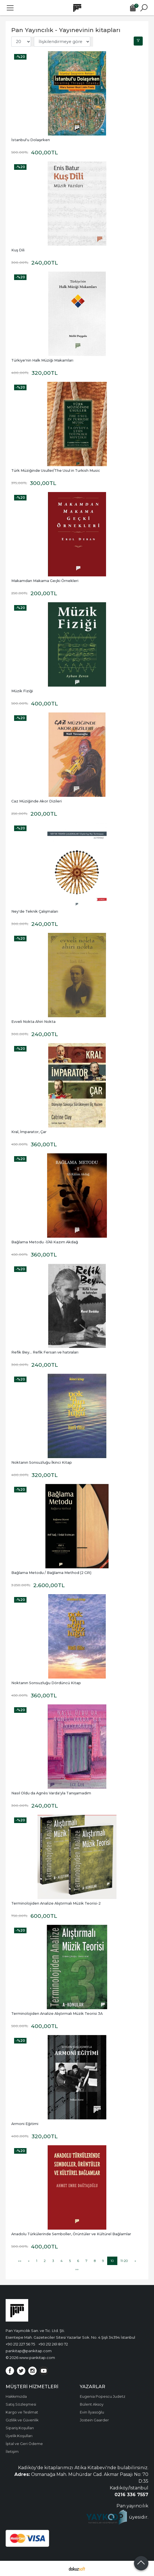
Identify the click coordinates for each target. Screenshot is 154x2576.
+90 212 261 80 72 (53, 2344)
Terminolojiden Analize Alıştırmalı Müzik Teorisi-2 (56, 1903)
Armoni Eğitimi (24, 2124)
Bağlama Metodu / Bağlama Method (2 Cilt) (51, 1573)
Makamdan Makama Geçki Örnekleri (44, 581)
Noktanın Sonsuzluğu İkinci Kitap (41, 1462)
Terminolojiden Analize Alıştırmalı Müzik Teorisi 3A (57, 2013)
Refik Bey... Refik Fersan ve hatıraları (44, 1352)
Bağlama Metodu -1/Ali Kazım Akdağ (44, 1242)
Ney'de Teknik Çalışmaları (34, 911)
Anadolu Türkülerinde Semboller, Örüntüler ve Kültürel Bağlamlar (71, 2234)
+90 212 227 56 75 (20, 2344)
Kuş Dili (18, 250)
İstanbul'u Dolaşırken (30, 140)
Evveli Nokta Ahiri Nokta (33, 1021)
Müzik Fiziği (22, 691)
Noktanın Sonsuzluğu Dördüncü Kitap (46, 1683)
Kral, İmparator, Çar (29, 1132)
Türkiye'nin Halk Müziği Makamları (42, 360)
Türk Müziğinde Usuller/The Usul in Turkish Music (55, 470)
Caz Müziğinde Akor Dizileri (36, 801)
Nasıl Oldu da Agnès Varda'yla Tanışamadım (51, 1793)
